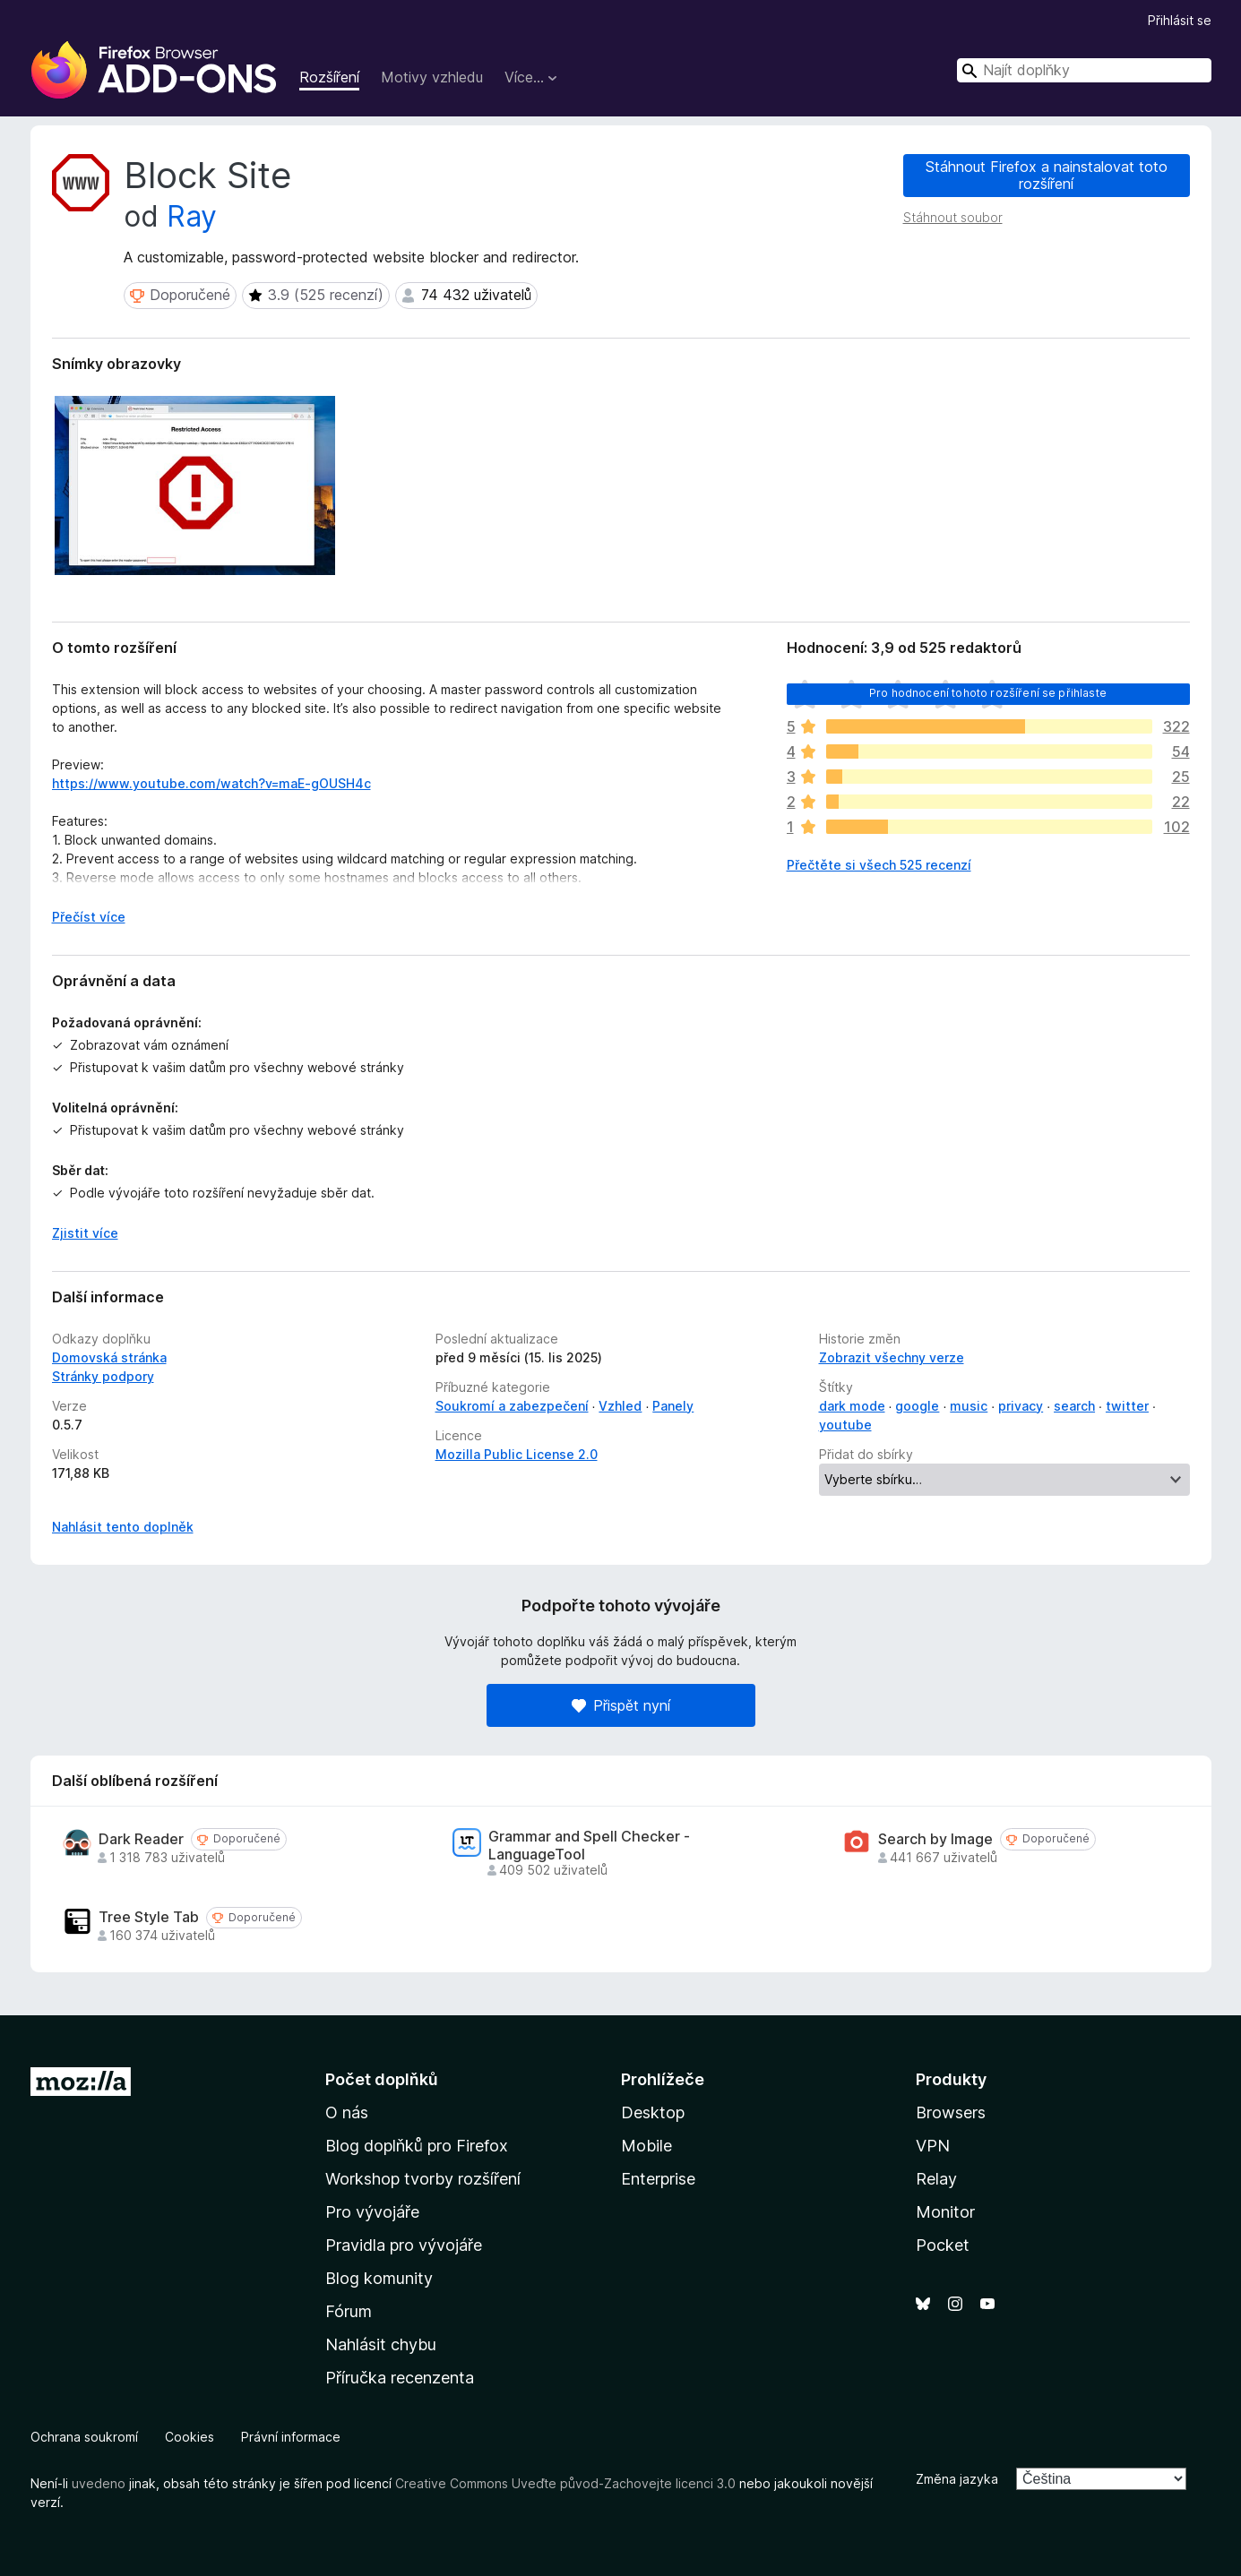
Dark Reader (141, 1839)
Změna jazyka (957, 2478)
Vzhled (620, 1405)
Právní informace (290, 2436)
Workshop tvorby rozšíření (423, 2178)
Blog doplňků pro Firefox (416, 2145)
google (917, 1405)
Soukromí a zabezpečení (512, 1405)
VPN (933, 2145)
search (1074, 1405)
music (968, 1405)
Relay (936, 2178)
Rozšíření (329, 77)
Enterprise (658, 2178)
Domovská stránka (109, 1357)
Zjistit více (85, 1233)
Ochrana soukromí (84, 2436)
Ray (192, 216)
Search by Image (935, 1839)
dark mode (852, 1405)
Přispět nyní (621, 1705)
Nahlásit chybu (380, 2344)
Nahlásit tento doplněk (123, 1526)
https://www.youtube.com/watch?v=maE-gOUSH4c (211, 783)
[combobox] (1084, 70)
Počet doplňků (381, 2079)
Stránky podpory (103, 1376)
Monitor (945, 2211)
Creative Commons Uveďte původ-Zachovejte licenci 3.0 (565, 2483)
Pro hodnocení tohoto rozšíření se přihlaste (988, 693)
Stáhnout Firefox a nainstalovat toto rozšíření (1047, 175)
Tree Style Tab (149, 1917)
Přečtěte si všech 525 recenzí (879, 864)
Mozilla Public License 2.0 (516, 1454)
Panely (673, 1405)
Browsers (951, 2112)
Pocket (943, 2245)
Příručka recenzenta (399, 2377)
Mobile (646, 2145)
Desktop (653, 2112)
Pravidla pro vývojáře (403, 2245)
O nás (346, 2112)
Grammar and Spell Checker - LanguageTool (589, 1845)
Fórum (348, 2311)
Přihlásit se (1179, 20)
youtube (845, 1424)
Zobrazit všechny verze (891, 1357)
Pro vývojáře (372, 2211)
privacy (1020, 1405)
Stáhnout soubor (953, 217)
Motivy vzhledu (432, 77)
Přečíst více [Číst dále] (88, 916)
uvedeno (100, 2483)
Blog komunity (379, 2278)
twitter (1127, 1405)
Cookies (189, 2436)
